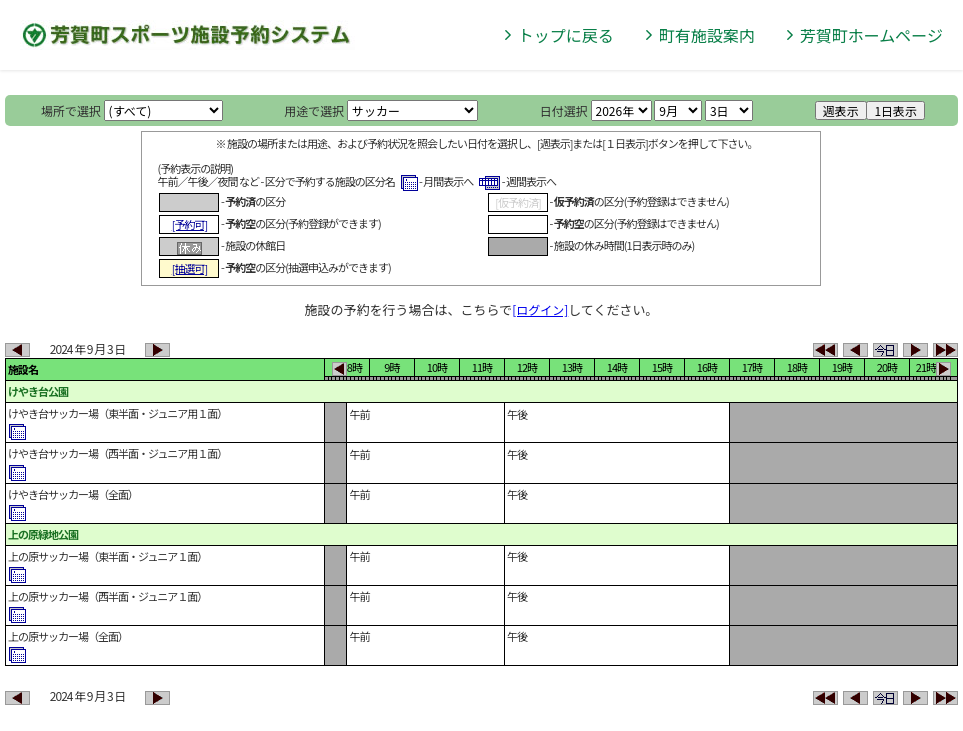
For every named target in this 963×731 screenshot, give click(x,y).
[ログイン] (540, 309)
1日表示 (895, 110)
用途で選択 (314, 110)
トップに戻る (566, 35)
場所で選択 (71, 110)
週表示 (841, 110)
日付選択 (564, 110)
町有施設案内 (707, 35)
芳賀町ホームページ (871, 35)
